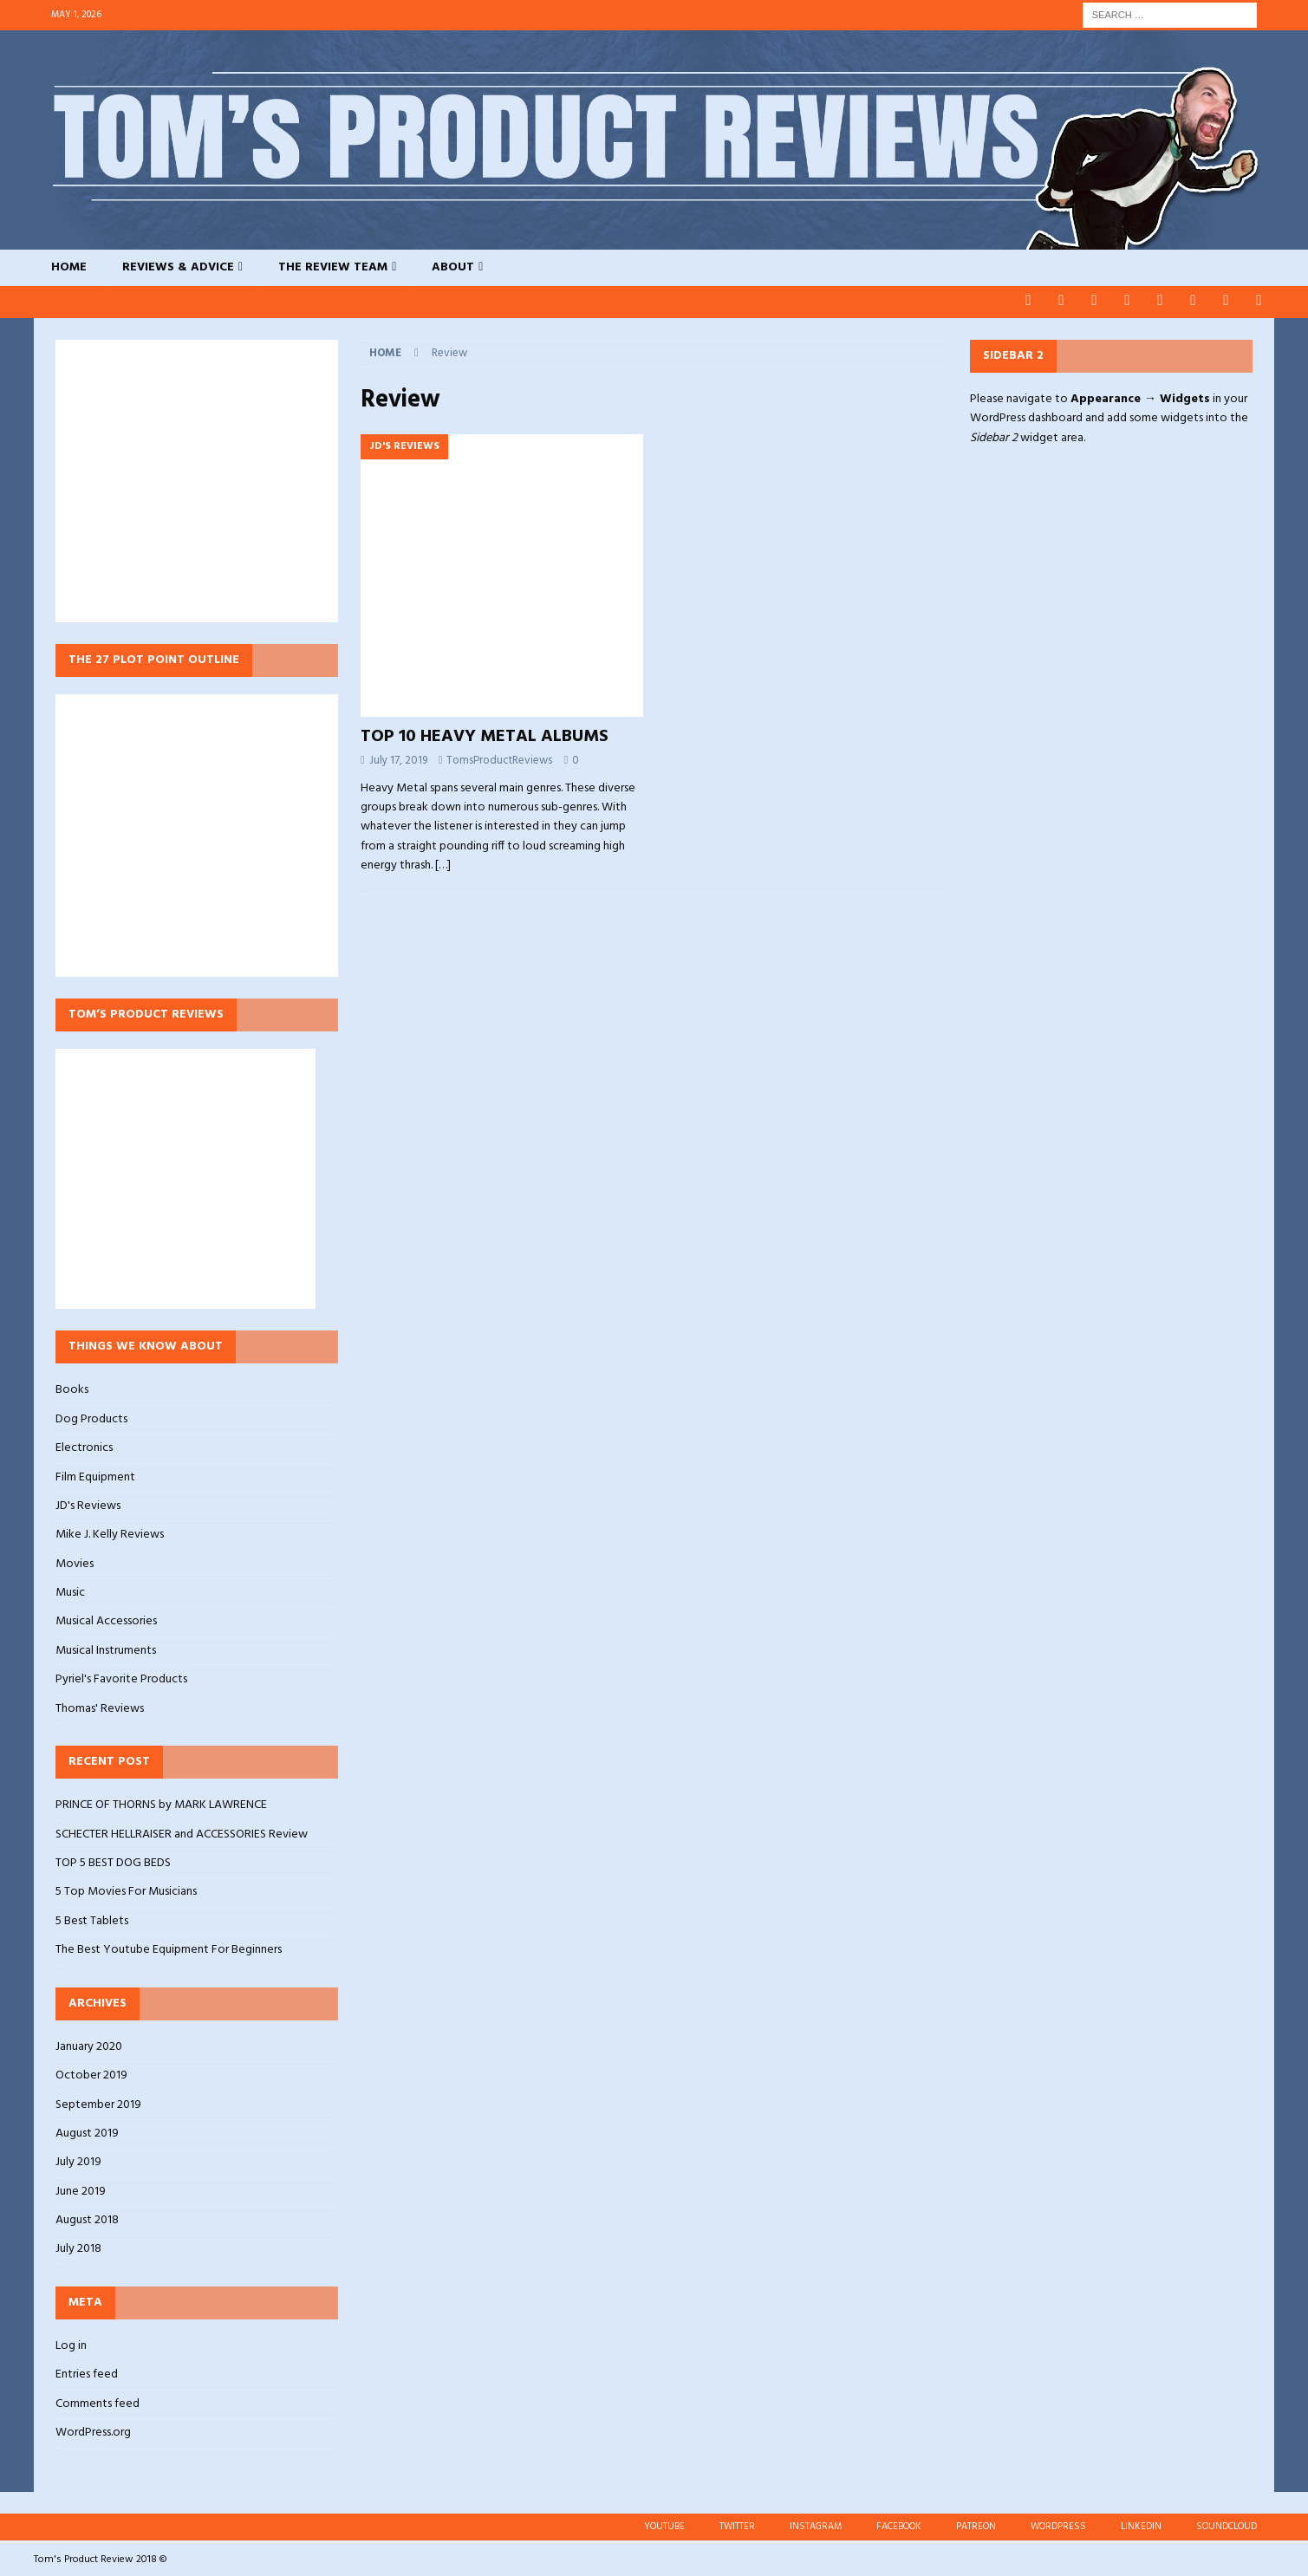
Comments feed (97, 2402)
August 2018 (87, 2219)
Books (71, 1389)
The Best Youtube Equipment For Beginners (168, 1949)
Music (70, 1592)
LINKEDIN (1141, 2525)
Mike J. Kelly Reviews (109, 1534)
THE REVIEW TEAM (332, 267)
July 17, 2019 (398, 759)
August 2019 (87, 2132)
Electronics (84, 1447)
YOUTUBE (664, 2525)
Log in (71, 2345)
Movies (74, 1562)
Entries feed (86, 2374)
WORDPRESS (1058, 2525)
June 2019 (80, 2190)
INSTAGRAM (816, 2525)
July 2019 (78, 2161)
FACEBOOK (898, 2525)
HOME (69, 267)
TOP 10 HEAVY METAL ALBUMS (484, 735)
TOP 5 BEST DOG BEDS (113, 1861)
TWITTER (737, 2525)
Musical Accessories (106, 1620)
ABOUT (453, 267)
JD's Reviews (87, 1504)
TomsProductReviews (499, 759)
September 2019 (98, 2103)
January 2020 (88, 2045)
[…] (443, 865)
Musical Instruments (105, 1649)
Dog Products (91, 1418)
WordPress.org (93, 2432)
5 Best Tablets (91, 1919)
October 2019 (91, 2075)
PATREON (976, 2525)
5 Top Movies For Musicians (126, 1891)
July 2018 (78, 2248)
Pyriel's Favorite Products (121, 1678)
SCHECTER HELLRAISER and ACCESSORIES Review (181, 1833)
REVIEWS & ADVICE (178, 267)
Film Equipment (95, 1476)
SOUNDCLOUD (1226, 2525)
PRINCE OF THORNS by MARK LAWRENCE (161, 1804)
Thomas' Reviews (99, 1707)
